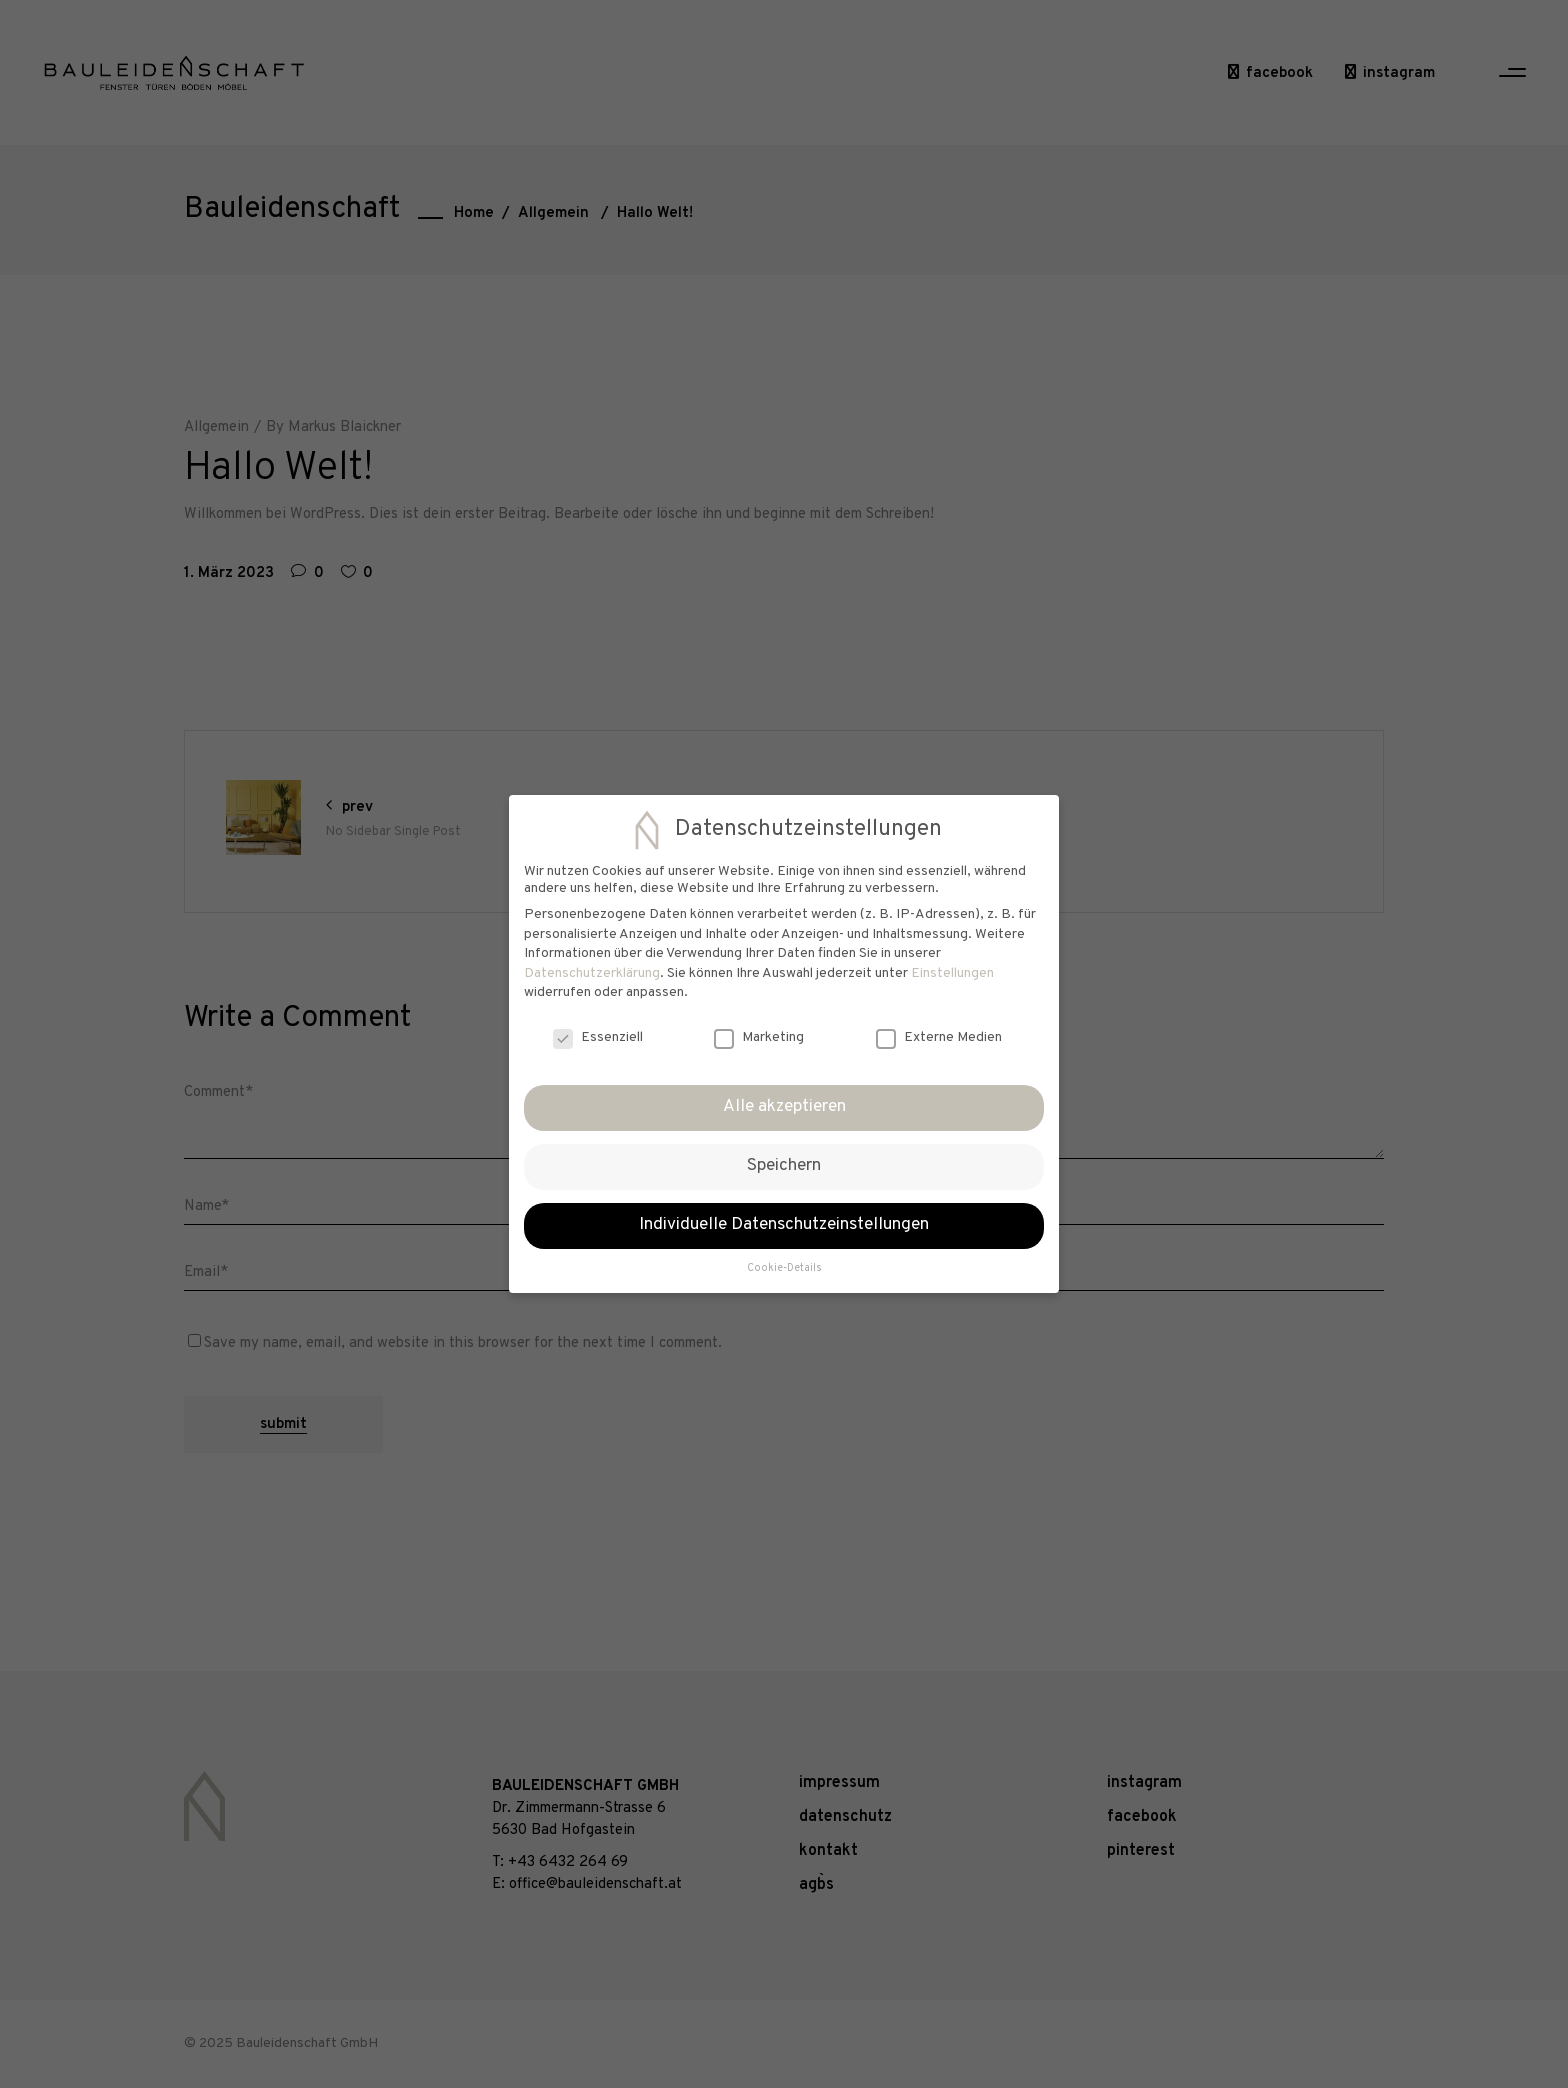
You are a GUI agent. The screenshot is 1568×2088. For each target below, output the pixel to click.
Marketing (759, 1037)
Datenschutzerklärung (592, 973)
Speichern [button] (784, 1166)
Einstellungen (952, 973)
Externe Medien (939, 1037)
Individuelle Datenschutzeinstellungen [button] (784, 1225)
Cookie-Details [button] (784, 1268)
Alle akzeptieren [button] (784, 1107)
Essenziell (598, 1037)
